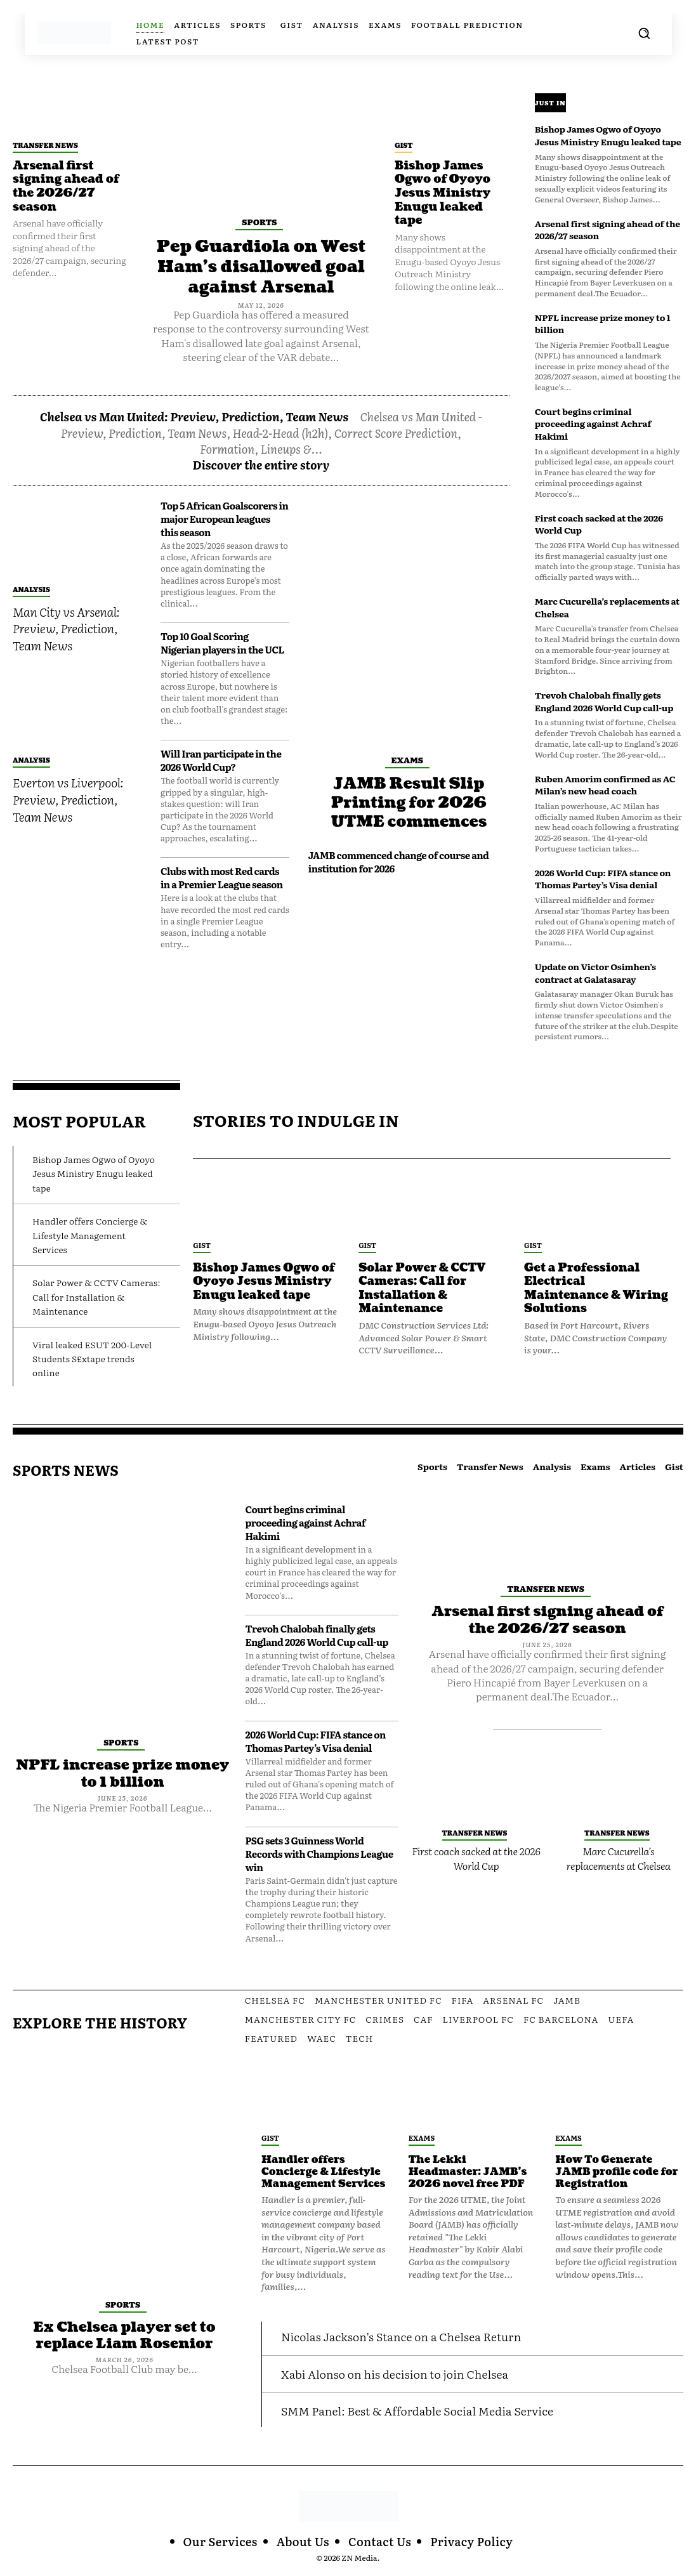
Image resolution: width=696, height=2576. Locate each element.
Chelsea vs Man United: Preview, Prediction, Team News (194, 415)
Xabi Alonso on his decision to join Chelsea (395, 2373)
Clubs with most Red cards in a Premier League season (222, 876)
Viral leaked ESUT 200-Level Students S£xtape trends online (92, 1358)
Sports (259, 222)
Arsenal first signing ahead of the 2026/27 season (66, 186)
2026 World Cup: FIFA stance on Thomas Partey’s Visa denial (603, 878)
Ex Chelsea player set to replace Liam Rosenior (124, 2335)
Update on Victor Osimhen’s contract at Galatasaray (595, 972)
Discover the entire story (261, 463)
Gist (403, 145)
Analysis (31, 587)
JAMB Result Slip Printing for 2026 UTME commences (408, 801)
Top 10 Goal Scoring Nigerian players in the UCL (222, 641)
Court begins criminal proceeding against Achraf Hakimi (593, 423)
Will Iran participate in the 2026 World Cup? (221, 759)
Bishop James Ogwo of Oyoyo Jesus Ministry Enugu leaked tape (443, 193)
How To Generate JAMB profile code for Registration (617, 2172)
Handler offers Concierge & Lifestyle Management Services (89, 1235)
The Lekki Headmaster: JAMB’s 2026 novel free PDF (469, 2172)
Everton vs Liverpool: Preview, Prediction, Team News (68, 798)
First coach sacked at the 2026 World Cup (599, 524)
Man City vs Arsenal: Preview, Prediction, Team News (66, 627)
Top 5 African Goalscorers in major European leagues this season (225, 517)
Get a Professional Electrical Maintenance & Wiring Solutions (597, 1288)
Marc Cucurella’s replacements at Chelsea (607, 607)
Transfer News (45, 145)
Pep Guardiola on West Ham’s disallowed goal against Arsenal (260, 266)
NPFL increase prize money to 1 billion (603, 323)
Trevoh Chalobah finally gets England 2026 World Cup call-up (604, 701)
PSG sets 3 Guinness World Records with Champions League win (319, 1853)
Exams (407, 758)
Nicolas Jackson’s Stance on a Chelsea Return (401, 2336)
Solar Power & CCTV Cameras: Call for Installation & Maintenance (96, 1296)
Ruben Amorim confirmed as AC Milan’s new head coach (605, 785)
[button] (644, 33)
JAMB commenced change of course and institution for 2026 (398, 859)
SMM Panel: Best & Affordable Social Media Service (418, 2410)
